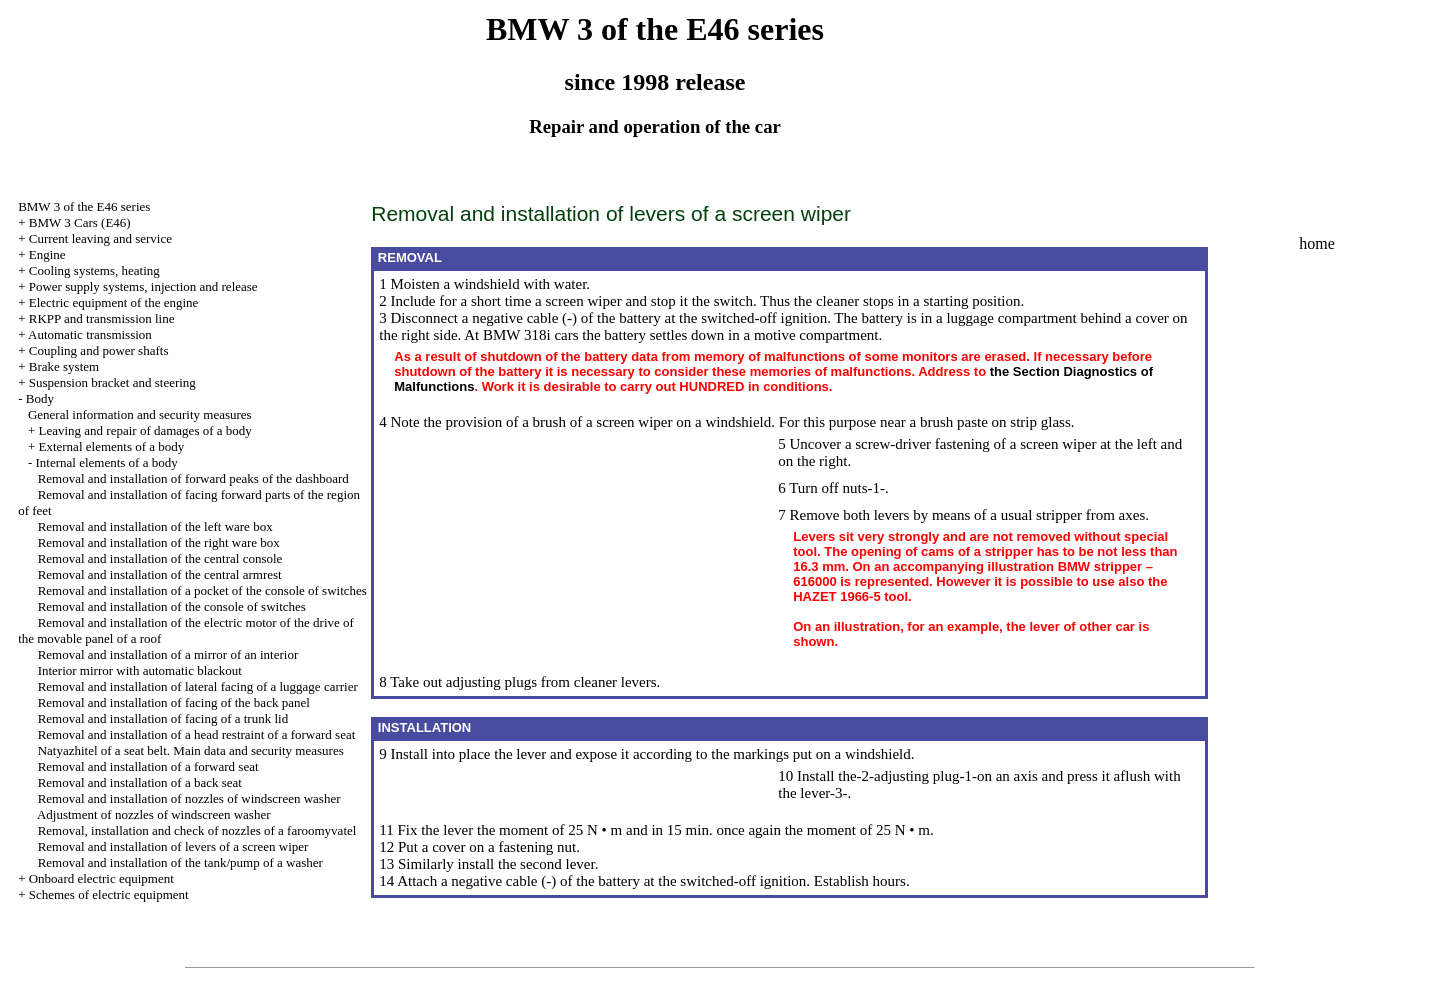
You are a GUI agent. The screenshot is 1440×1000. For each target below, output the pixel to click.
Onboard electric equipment (101, 878)
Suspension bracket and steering (112, 382)
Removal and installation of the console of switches (172, 606)
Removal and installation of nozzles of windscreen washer (189, 798)
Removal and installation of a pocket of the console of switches (202, 590)
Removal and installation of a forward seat (148, 766)
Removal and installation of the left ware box (155, 526)
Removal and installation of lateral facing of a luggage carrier (198, 686)
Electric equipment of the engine (114, 302)
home (1317, 243)
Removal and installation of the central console (160, 558)
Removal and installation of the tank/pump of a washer (180, 862)
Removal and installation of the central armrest (160, 574)
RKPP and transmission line (102, 318)
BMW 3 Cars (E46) (80, 222)
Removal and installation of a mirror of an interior (168, 654)
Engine (47, 254)
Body (40, 398)
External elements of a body (111, 446)
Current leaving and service (100, 238)
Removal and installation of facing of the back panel (174, 702)
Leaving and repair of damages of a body (144, 430)
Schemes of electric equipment (109, 894)
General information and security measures (140, 414)
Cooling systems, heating (94, 270)
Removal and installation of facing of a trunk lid (163, 718)
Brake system (64, 366)
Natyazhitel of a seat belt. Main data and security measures (191, 750)
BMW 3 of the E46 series (84, 206)
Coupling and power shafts (99, 350)
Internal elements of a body (106, 462)
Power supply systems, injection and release (143, 286)
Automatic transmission (90, 334)
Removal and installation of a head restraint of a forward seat (197, 734)
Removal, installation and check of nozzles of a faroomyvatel (197, 830)
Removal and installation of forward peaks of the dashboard (193, 478)
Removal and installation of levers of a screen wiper (173, 846)
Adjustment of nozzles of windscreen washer (154, 814)
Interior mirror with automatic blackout (140, 670)
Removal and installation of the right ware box (159, 542)
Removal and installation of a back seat (140, 782)
